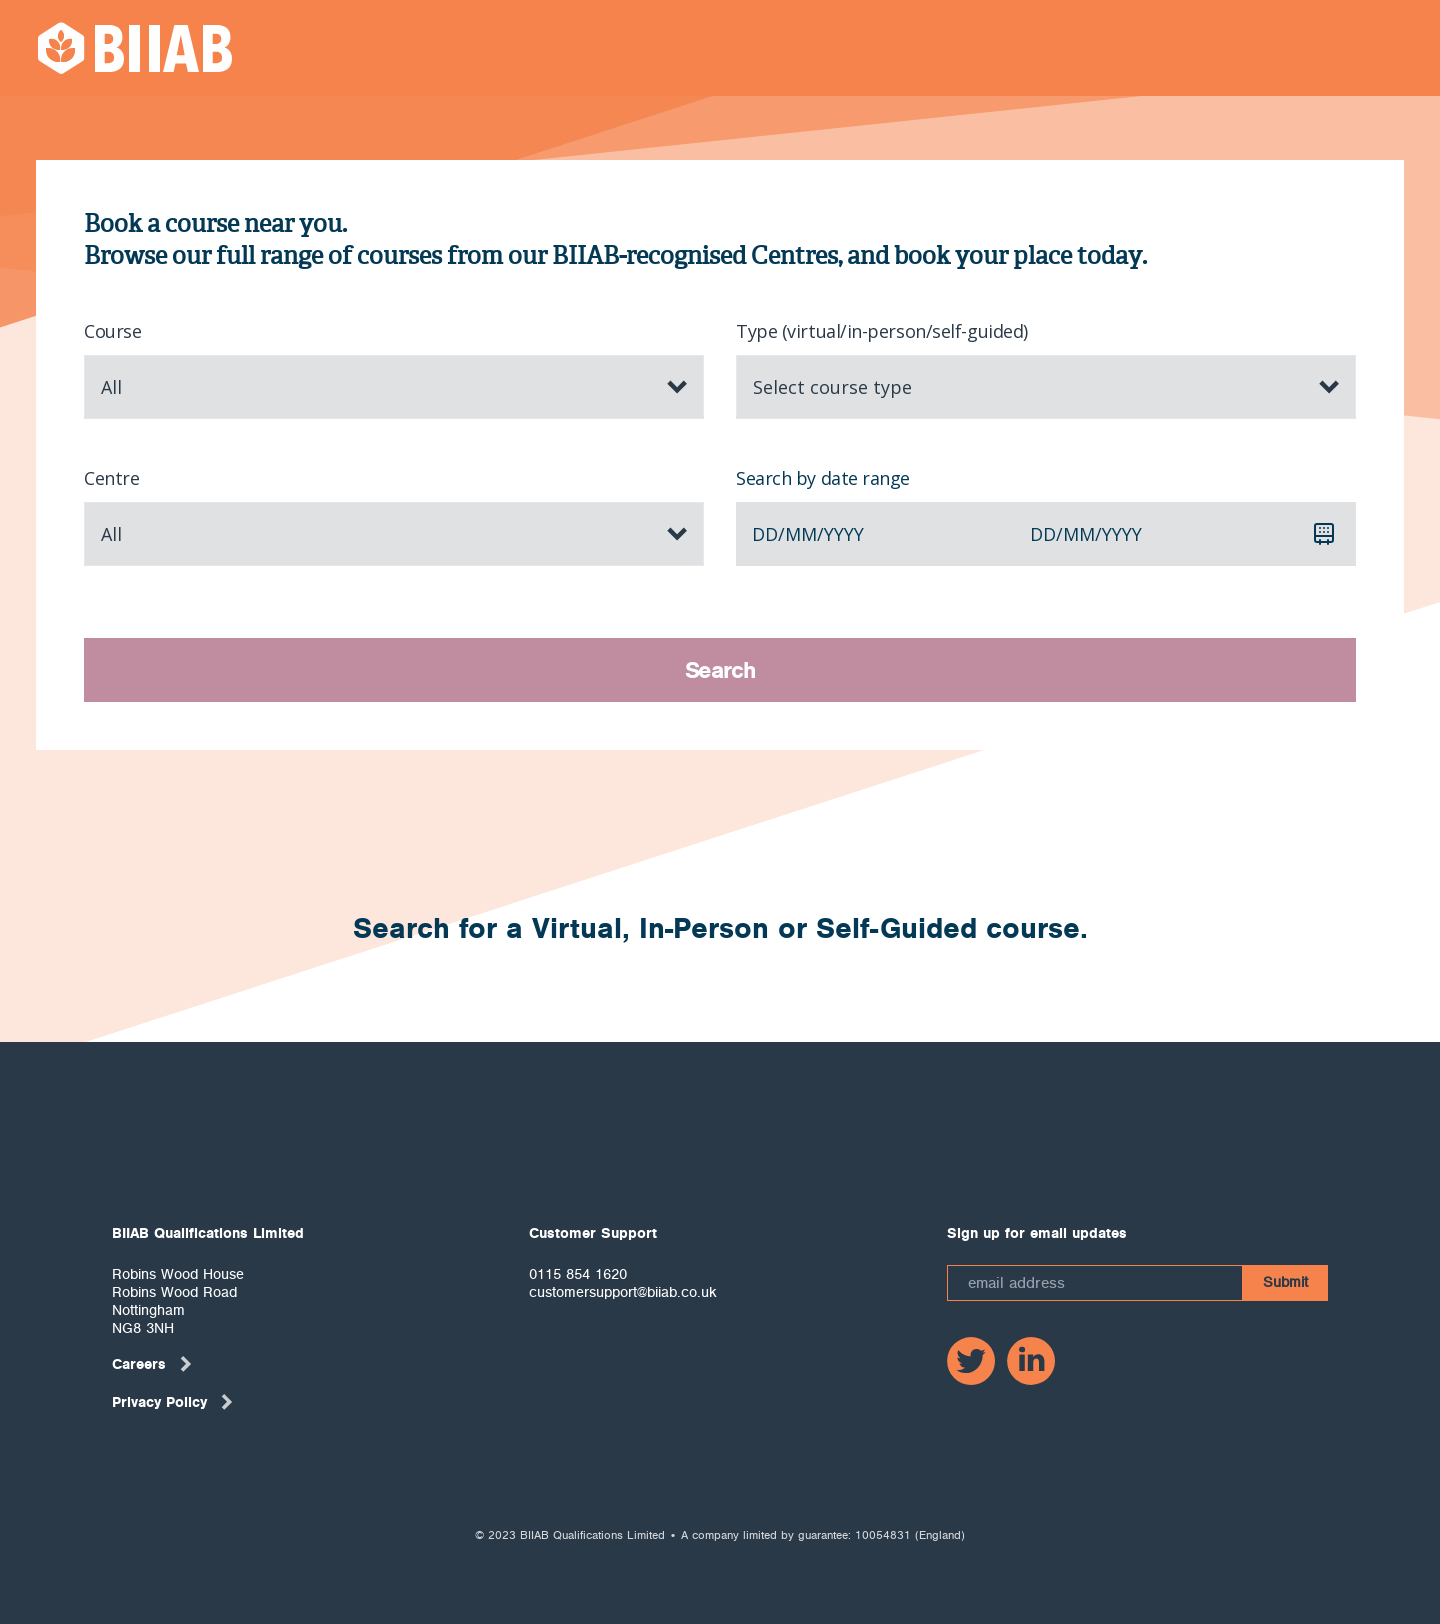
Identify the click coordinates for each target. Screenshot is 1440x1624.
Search (720, 670)
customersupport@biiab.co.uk (623, 1292)
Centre (111, 478)
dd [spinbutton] (765, 534)
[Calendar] (1324, 534)
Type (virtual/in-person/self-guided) (882, 331)
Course (112, 331)
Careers (153, 1364)
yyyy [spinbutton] (844, 534)
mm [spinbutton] (801, 534)
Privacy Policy (173, 1402)
